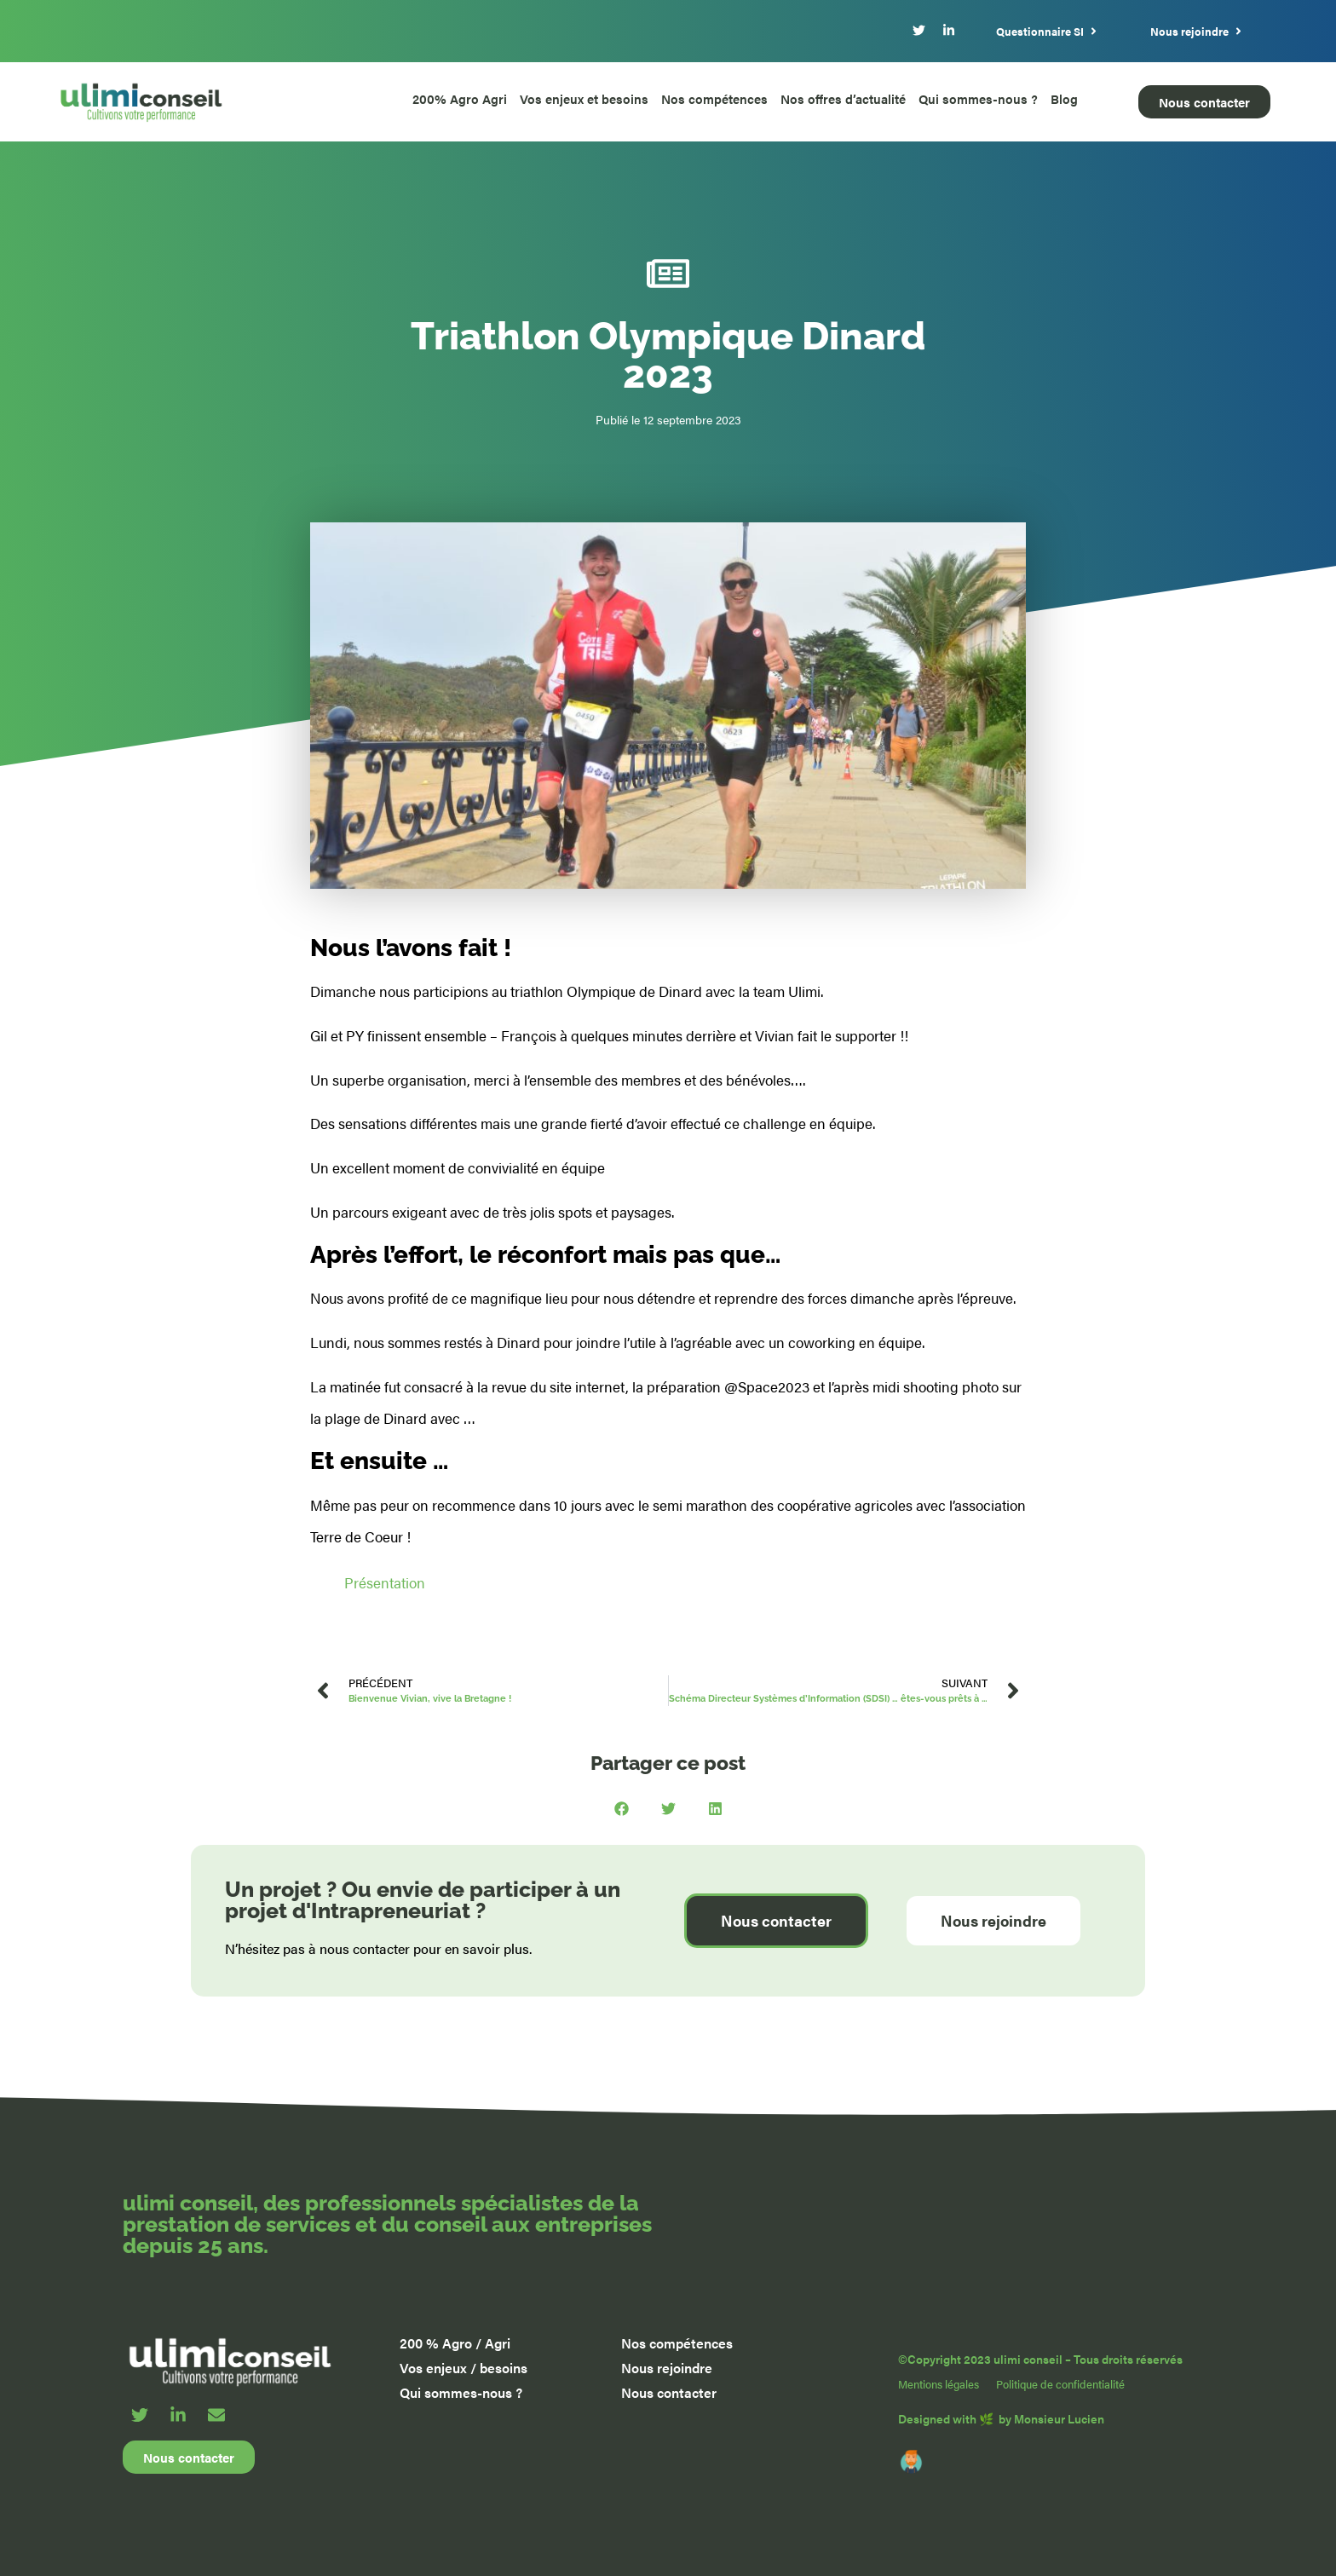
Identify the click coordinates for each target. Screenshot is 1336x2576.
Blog (1064, 98)
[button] (621, 1808)
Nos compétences (714, 98)
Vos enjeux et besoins (584, 98)
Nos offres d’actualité (843, 98)
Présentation (384, 1582)
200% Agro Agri (459, 98)
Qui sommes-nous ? (978, 98)
